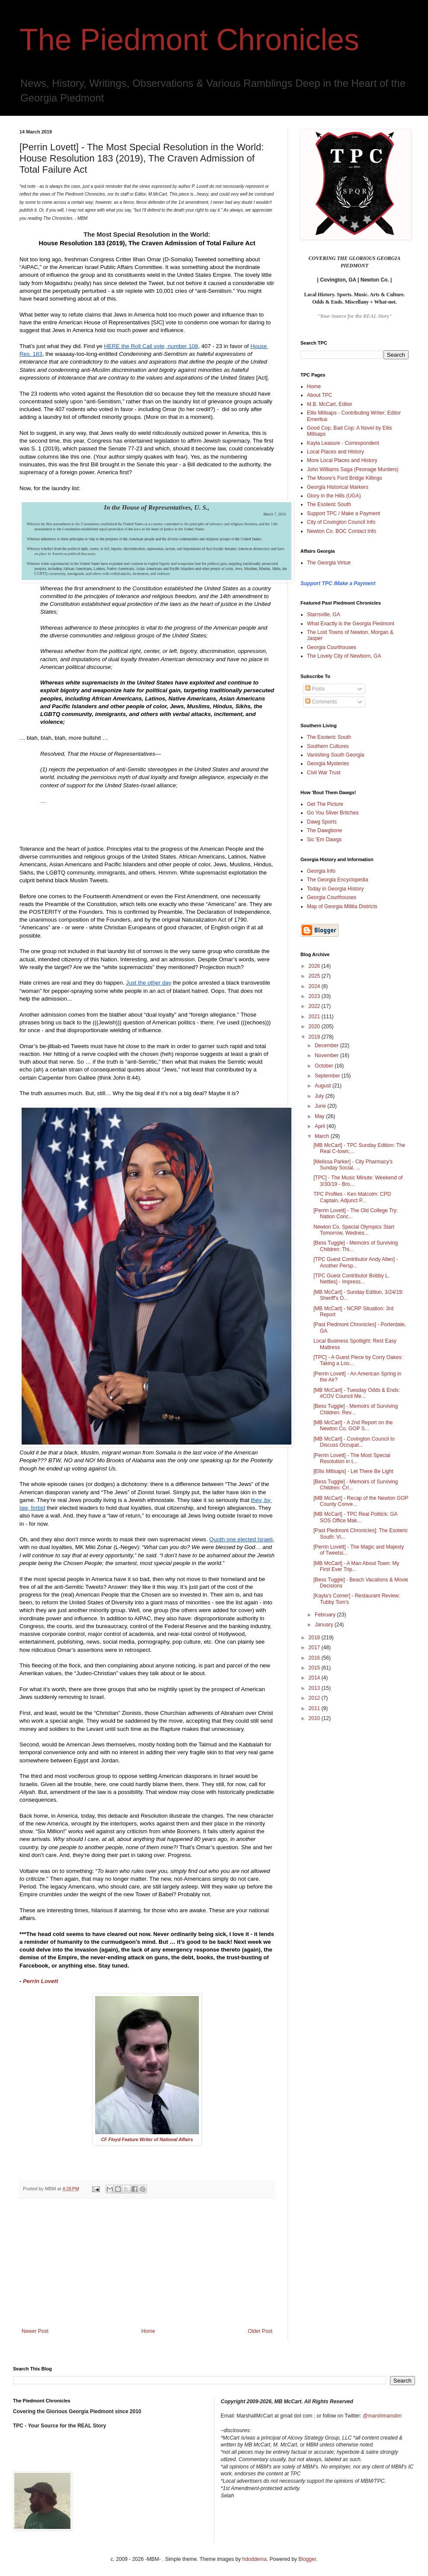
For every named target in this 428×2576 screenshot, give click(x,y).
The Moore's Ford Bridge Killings (344, 478)
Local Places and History (335, 452)
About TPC (319, 395)
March (323, 1136)
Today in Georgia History (335, 889)
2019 (315, 1037)
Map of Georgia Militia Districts (342, 906)
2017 (315, 1647)
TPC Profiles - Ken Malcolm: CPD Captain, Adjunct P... (352, 1197)
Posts (315, 689)
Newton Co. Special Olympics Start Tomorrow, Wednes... (353, 1230)
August (323, 1086)
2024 (315, 986)
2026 (315, 966)
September (328, 1076)
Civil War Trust (324, 773)
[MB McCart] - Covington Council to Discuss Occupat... (354, 1442)
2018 (315, 1638)
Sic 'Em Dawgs (324, 839)
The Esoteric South (329, 504)
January (325, 1625)
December (327, 1045)
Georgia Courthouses (331, 647)
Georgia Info (321, 871)
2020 (315, 1026)
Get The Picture (325, 804)
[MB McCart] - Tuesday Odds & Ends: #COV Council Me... (356, 1393)
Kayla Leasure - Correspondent (343, 443)
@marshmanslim (382, 2416)
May (320, 1116)
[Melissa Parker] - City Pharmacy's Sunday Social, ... (353, 1165)
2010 (315, 1718)
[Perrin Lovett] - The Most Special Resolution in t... (351, 1458)
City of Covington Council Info (341, 522)
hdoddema (254, 2559)
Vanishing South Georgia (335, 755)
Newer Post (35, 2331)
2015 (315, 1668)
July (320, 1096)
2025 (315, 976)
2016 (315, 1658)
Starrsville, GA (323, 615)
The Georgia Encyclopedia (337, 880)
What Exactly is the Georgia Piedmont (350, 624)
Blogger (307, 2559)
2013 (315, 1688)
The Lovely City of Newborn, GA (344, 656)
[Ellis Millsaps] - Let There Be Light (353, 1471)
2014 (315, 1678)
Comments (321, 702)
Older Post (260, 2331)
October (325, 1066)
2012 (315, 1698)
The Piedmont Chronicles (189, 40)
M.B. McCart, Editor (329, 404)
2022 (315, 1006)
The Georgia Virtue (329, 563)
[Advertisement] (147, 2263)
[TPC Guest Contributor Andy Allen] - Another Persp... (355, 1262)
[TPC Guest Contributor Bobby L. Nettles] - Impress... (351, 1279)
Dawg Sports (322, 822)
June (321, 1106)
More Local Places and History (342, 460)
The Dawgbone (324, 830)
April (320, 1126)
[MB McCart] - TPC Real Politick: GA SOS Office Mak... (355, 1517)
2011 (315, 1708)
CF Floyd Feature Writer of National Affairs (147, 2139)
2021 (315, 1017)
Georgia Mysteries (328, 763)
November (327, 1055)
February (326, 1615)
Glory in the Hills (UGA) (334, 496)
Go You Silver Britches (332, 813)
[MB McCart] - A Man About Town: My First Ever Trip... (356, 1566)
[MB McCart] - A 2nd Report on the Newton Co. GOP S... (353, 1425)
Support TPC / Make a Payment (343, 513)
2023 (315, 996)
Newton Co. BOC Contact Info (341, 531)
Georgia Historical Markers (337, 487)
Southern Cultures (328, 746)
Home (148, 2331)
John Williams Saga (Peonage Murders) (353, 469)
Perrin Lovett (41, 1981)
